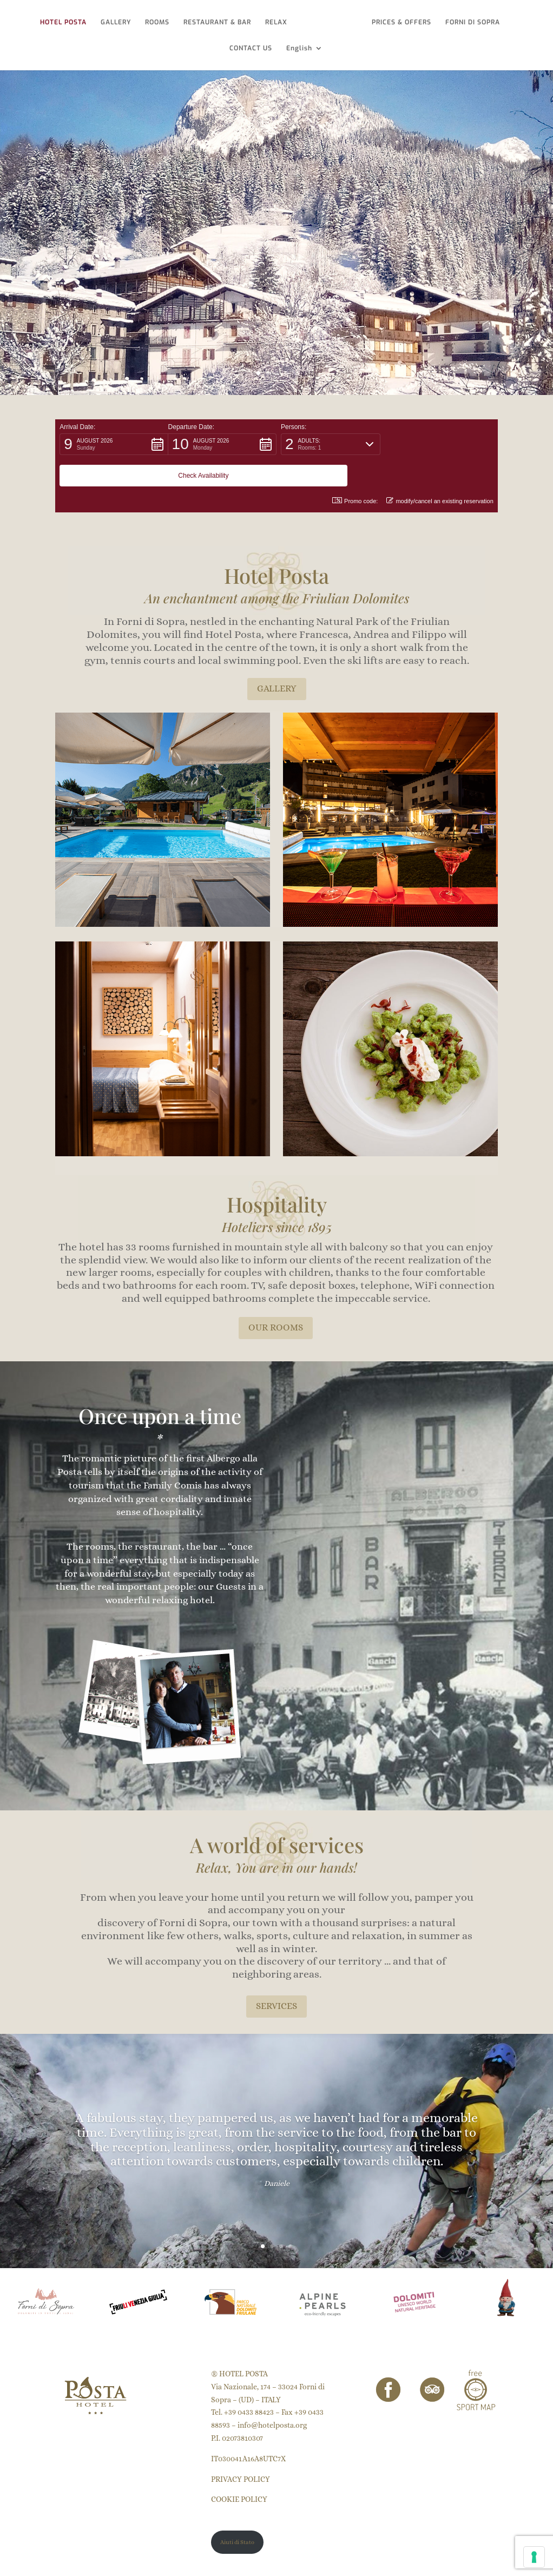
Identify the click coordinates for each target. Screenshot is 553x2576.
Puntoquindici (114, 2561)
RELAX (278, 22)
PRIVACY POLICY (240, 2447)
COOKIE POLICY (239, 2467)
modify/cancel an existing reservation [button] (439, 469)
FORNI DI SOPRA (470, 22)
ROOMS (159, 22)
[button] (114, 444)
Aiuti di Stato (237, 2510)
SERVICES (276, 1974)
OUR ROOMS (275, 1296)
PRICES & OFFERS (399, 22)
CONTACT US (250, 48)
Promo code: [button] (355, 469)
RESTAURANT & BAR (219, 22)
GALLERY (118, 22)
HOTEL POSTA (65, 22)
